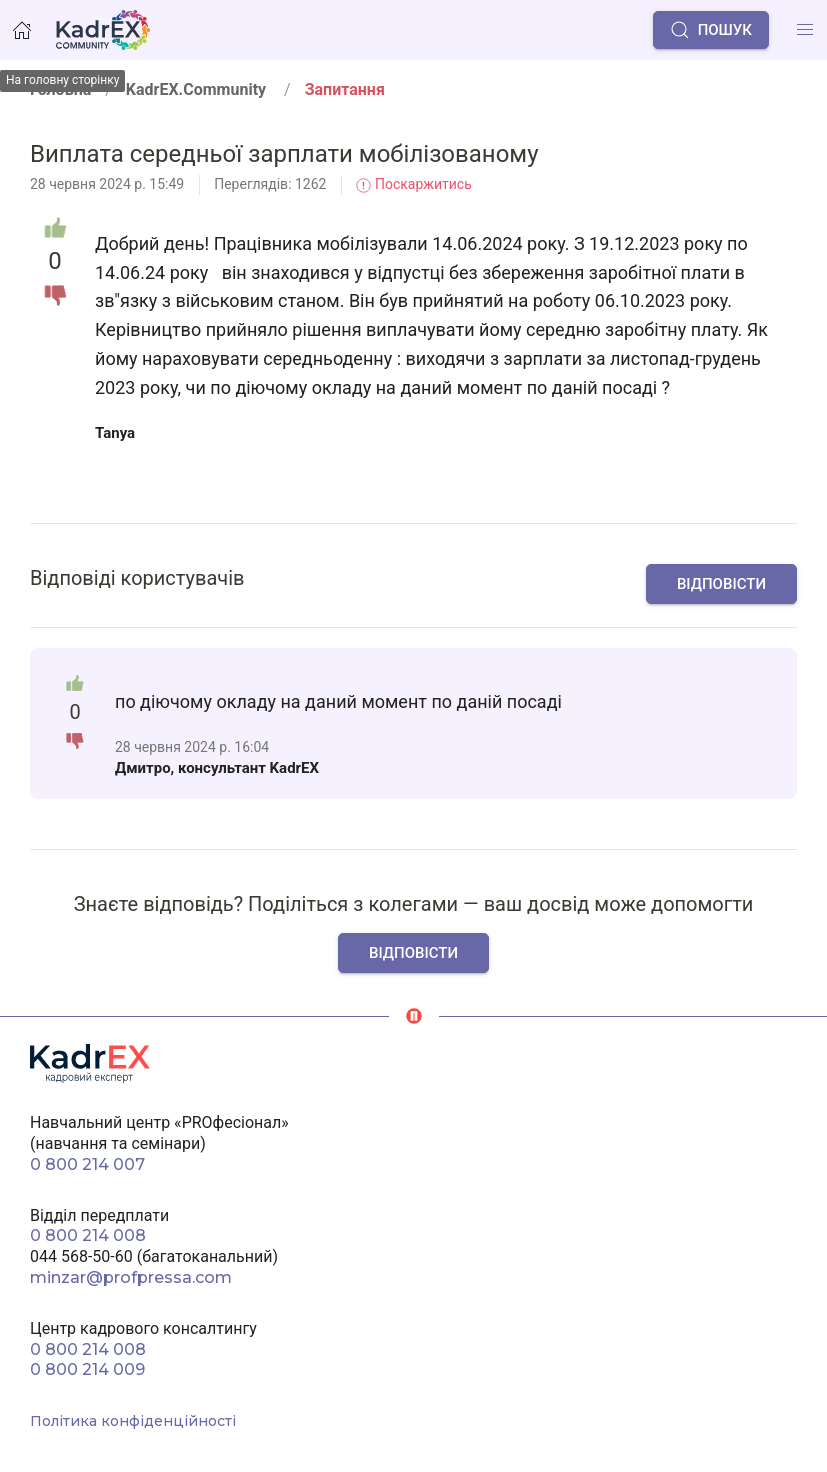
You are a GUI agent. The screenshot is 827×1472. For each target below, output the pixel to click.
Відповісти (721, 584)
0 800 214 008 (88, 1235)
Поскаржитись (413, 184)
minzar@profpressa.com (131, 1277)
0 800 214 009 (87, 1369)
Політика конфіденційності (133, 1421)
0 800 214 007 (87, 1164)
